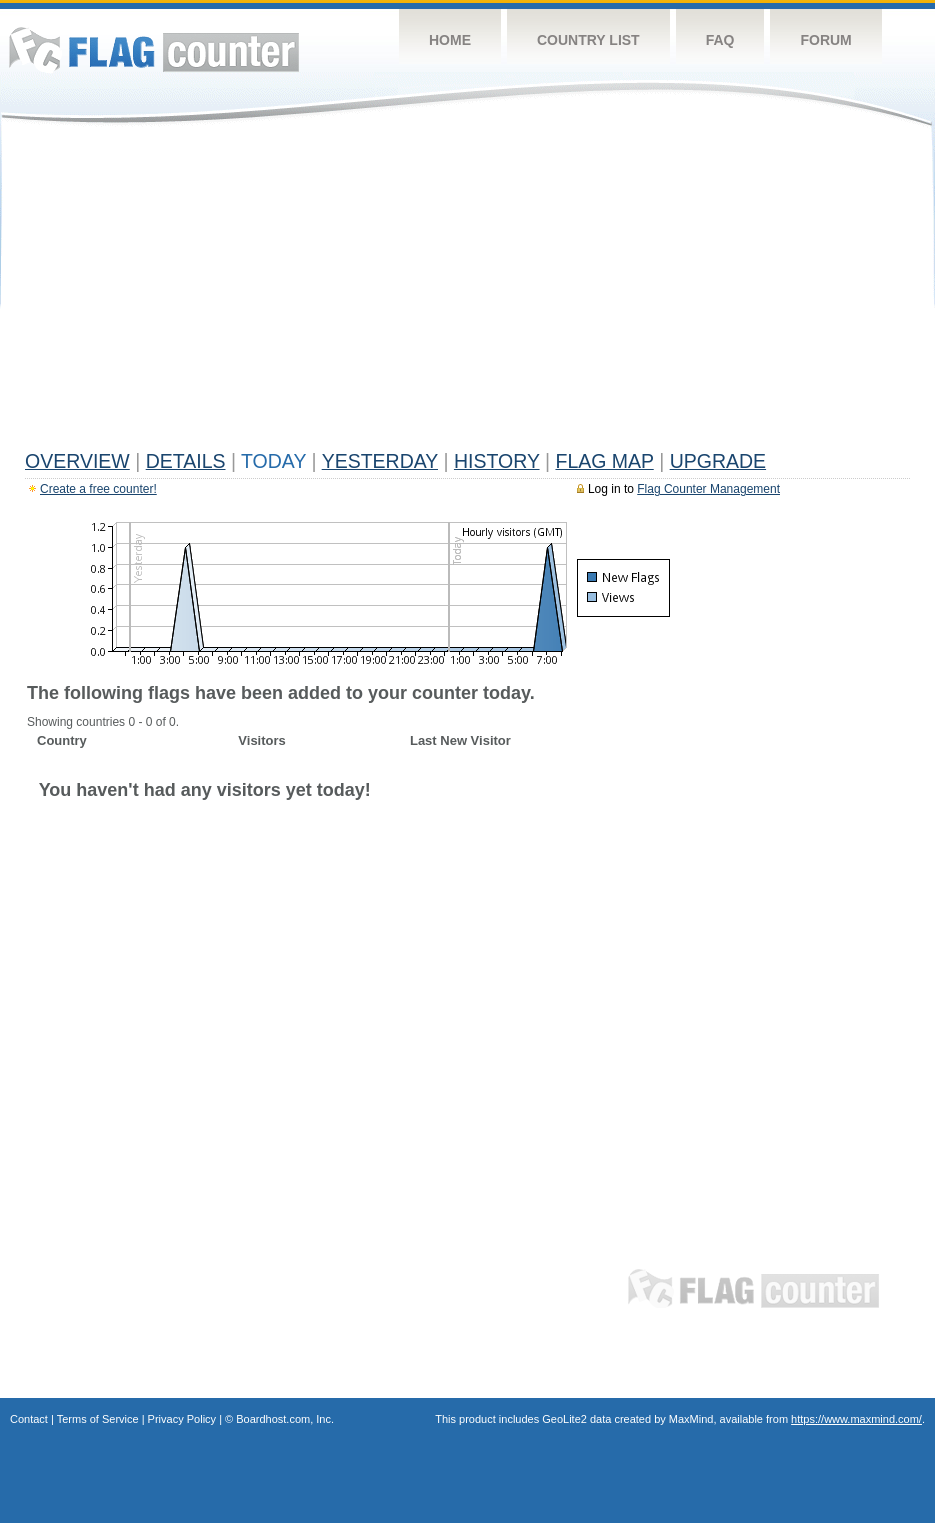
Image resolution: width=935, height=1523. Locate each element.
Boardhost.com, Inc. (285, 1419)
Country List (588, 40)
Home (450, 40)
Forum (825, 40)
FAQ (720, 40)
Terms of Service (98, 1419)
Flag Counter (154, 49)
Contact (29, 1419)
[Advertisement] (467, 292)
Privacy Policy (182, 1419)
